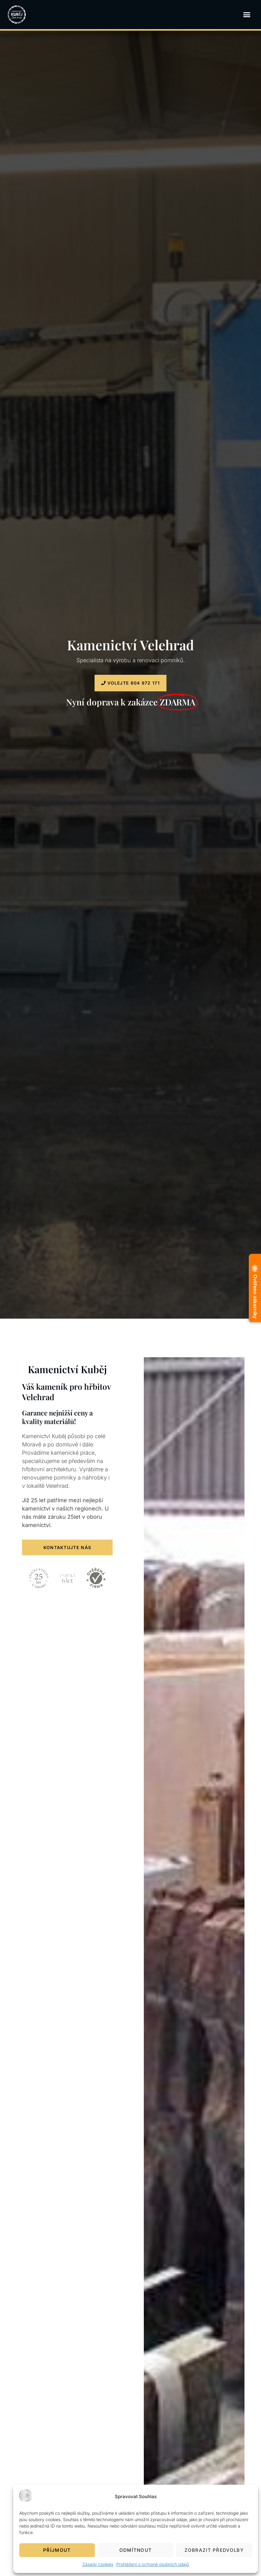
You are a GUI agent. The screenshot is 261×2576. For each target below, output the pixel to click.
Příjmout (57, 2550)
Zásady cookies (97, 2564)
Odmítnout (135, 2550)
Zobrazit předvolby (214, 2550)
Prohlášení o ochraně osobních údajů (152, 2564)
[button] (247, 15)
